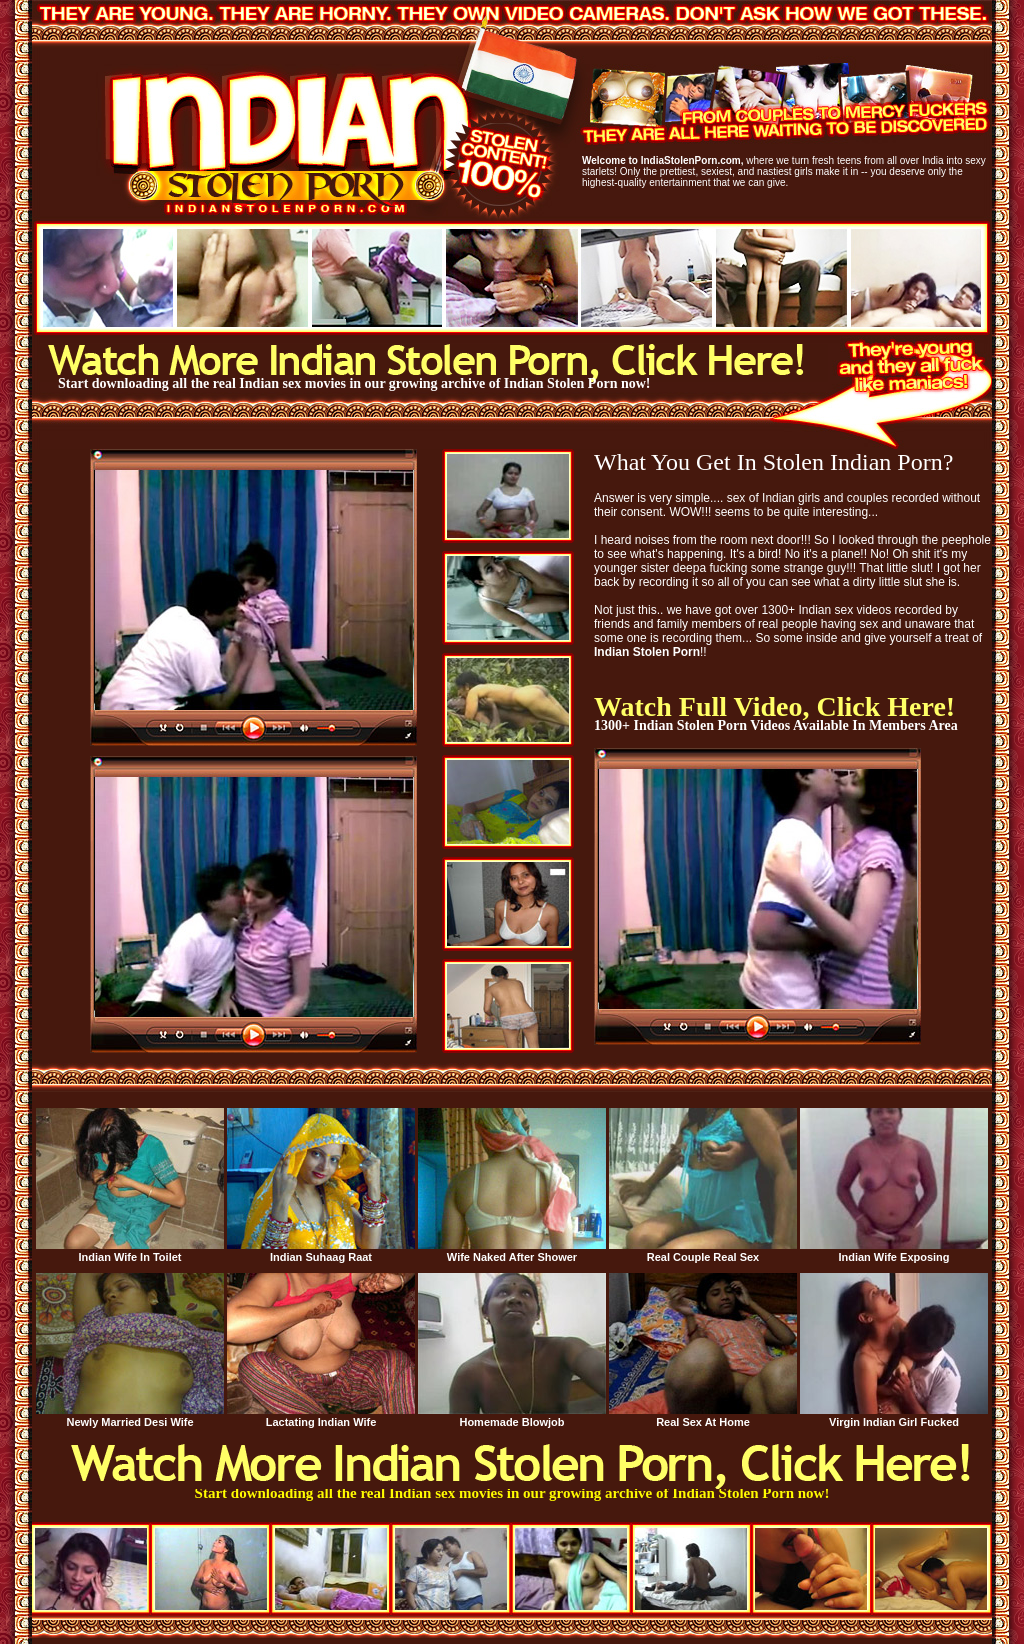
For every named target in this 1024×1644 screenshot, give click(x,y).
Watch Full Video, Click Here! (774, 706)
